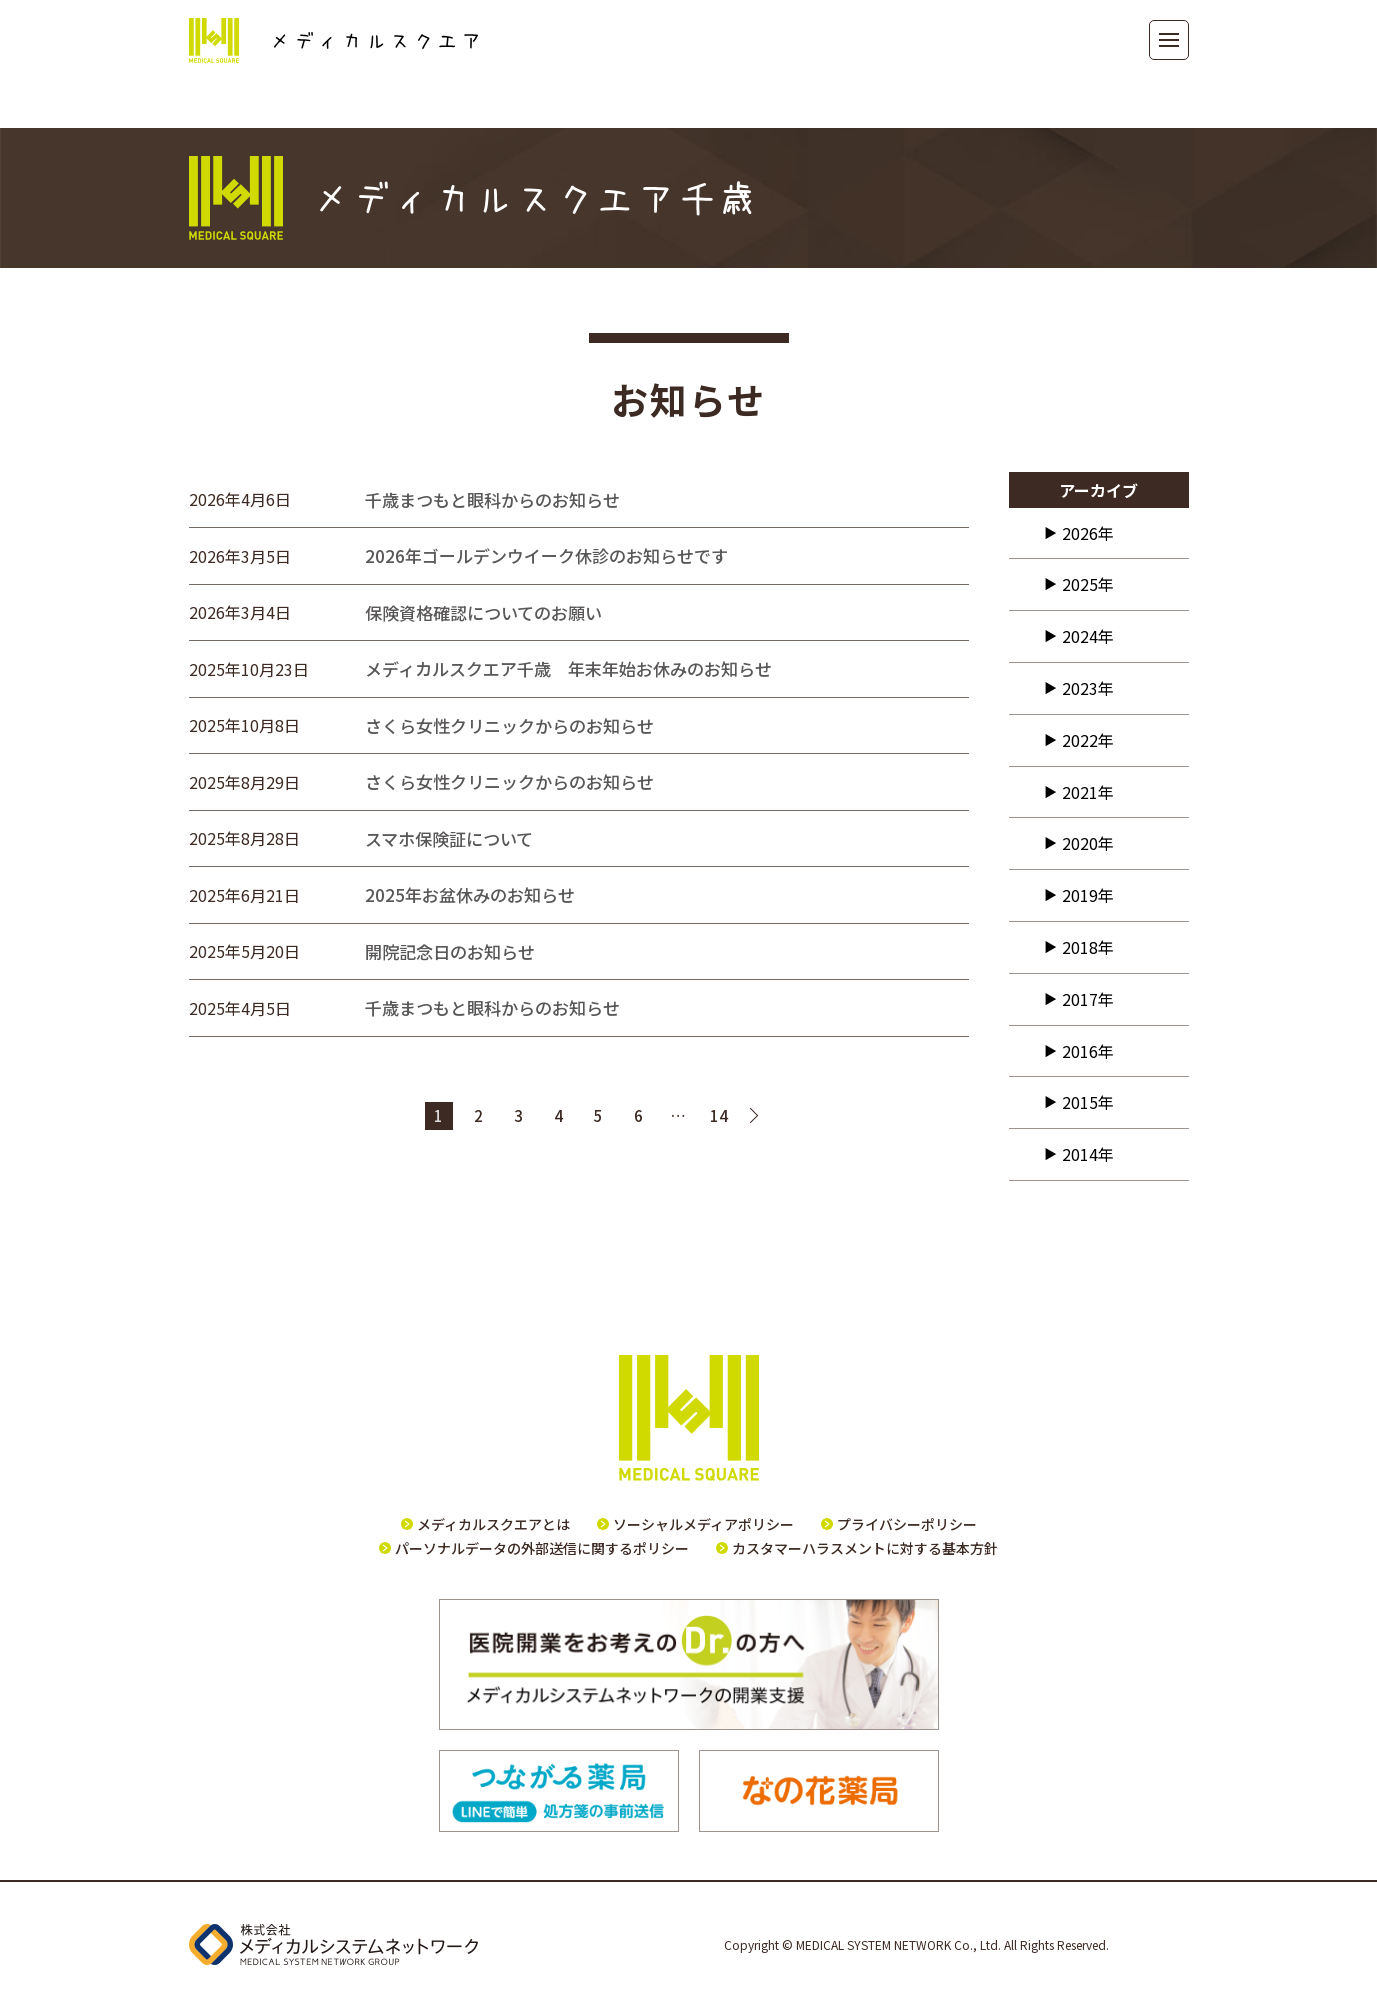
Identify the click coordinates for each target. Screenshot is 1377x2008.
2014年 (1088, 1154)
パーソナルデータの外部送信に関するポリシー (542, 1548)
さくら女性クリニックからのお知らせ (509, 725)
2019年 (1088, 895)
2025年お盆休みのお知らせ (470, 894)
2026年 (1088, 533)
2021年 (1088, 792)
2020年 (1088, 843)
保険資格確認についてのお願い (483, 612)
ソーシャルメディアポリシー (703, 1524)
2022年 (1088, 740)
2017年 (1088, 999)
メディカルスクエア (333, 40)
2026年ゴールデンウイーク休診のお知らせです (546, 555)
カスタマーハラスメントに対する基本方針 (865, 1548)
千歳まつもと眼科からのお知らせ (492, 499)
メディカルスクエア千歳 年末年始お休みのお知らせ (568, 668)
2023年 (1088, 688)
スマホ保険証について (449, 838)
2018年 (1088, 947)
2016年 (1088, 1051)
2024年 (1088, 636)
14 (719, 1115)
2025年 (1088, 584)
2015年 (1088, 1102)
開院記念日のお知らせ (450, 951)
